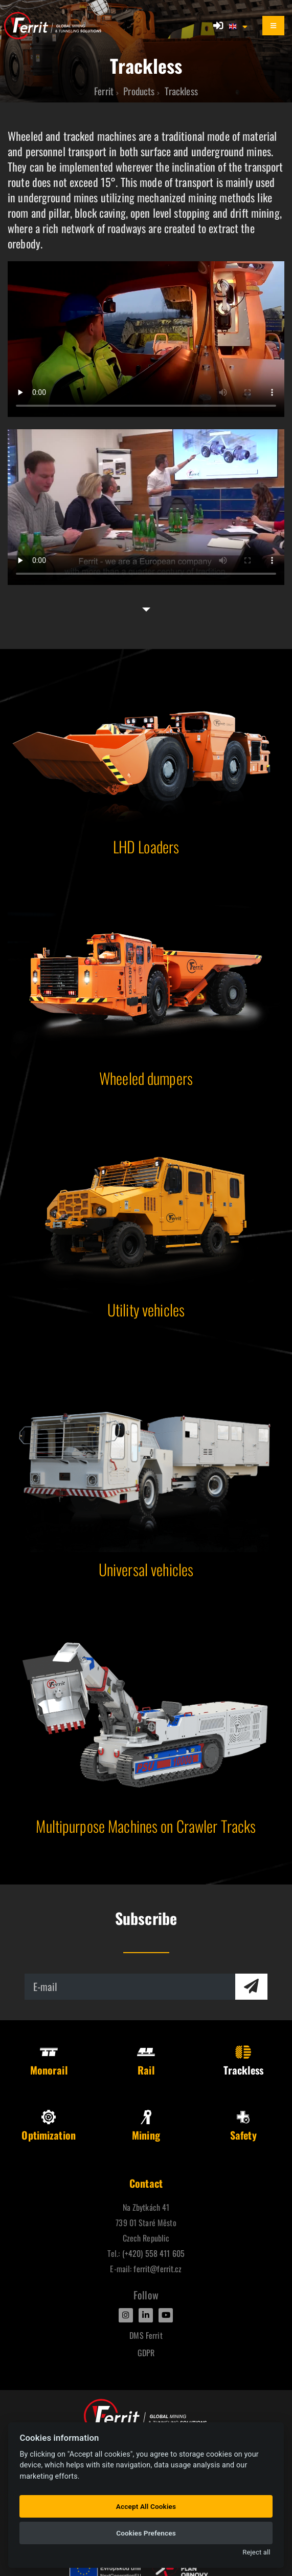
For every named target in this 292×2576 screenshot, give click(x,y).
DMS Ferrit (145, 2335)
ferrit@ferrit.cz (157, 2269)
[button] (238, 25)
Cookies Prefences (146, 2533)
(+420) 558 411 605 (153, 2253)
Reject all (256, 2552)
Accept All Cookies (146, 2506)
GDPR (146, 2353)
